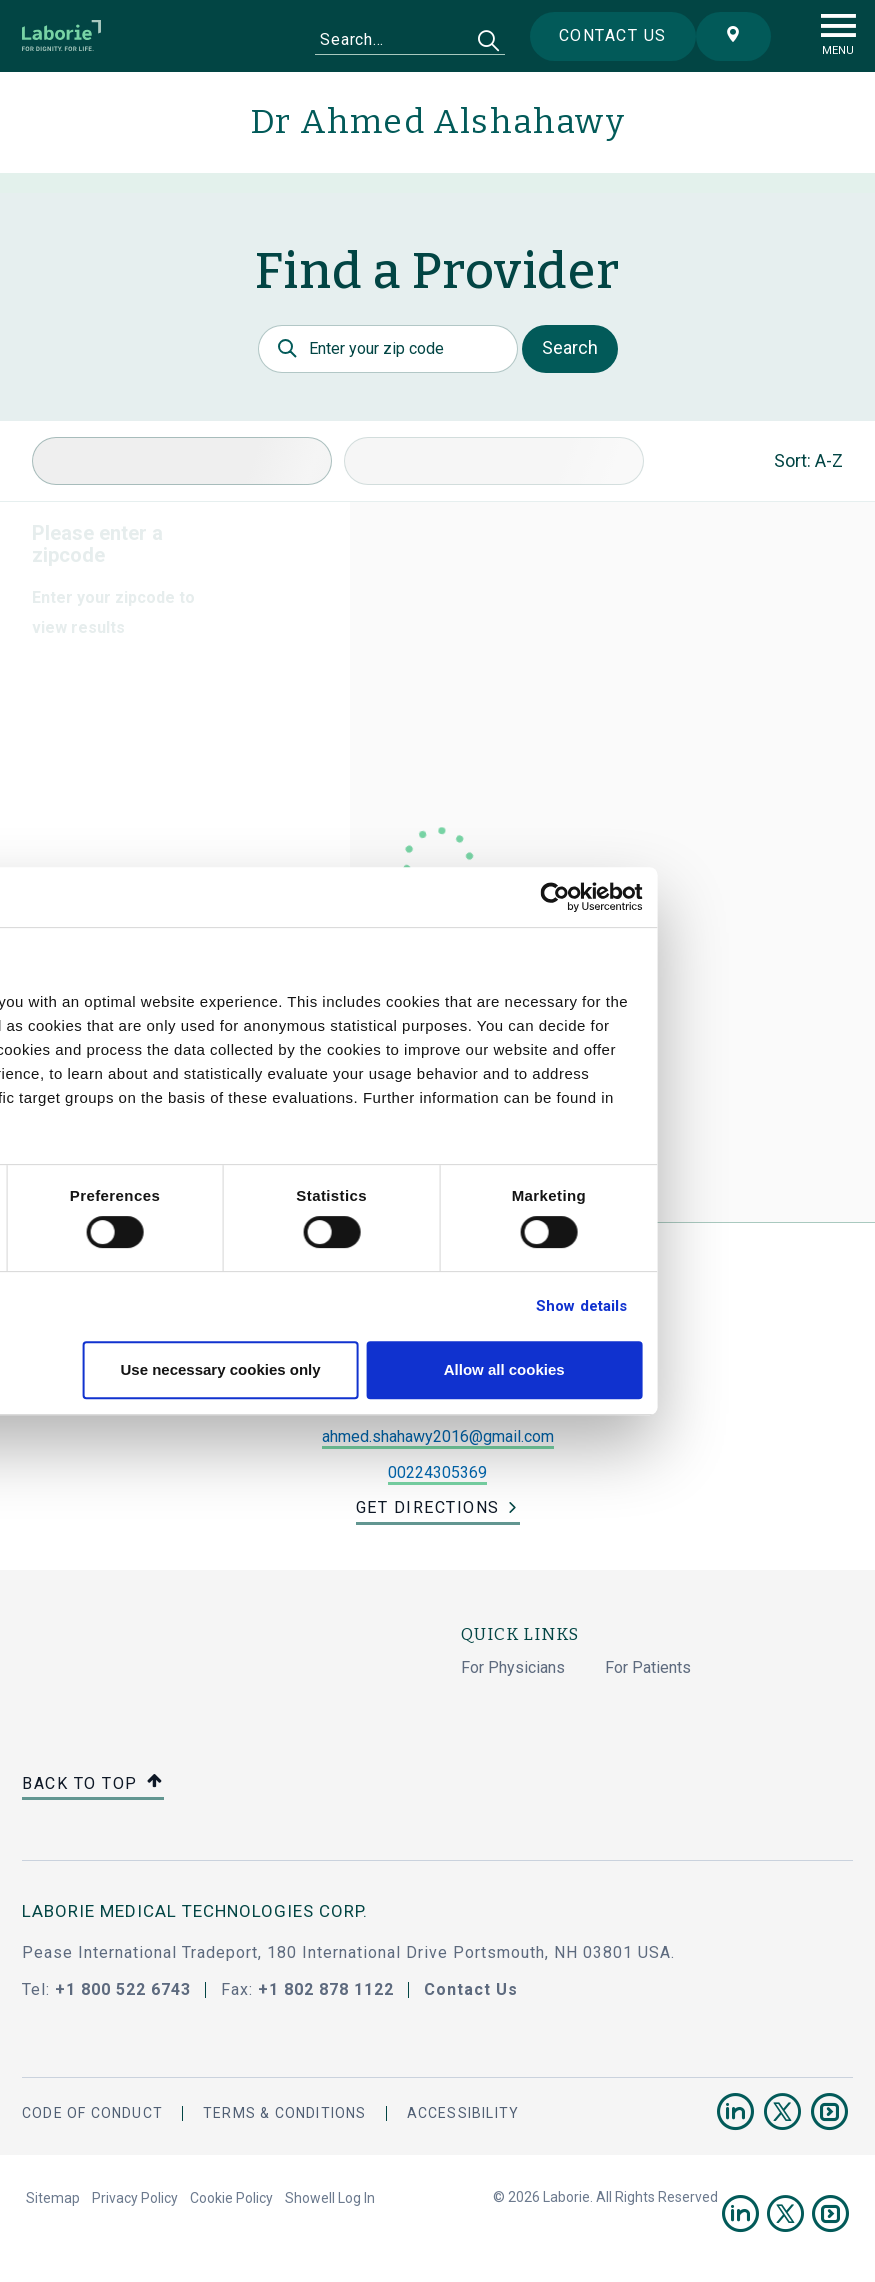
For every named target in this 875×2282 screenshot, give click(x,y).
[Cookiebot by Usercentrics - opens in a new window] (764, 897)
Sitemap (53, 2198)
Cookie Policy (231, 2198)
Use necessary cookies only (434, 1369)
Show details (791, 1306)
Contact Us (471, 1989)
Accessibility (463, 2113)
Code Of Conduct (92, 2113)
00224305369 (437, 1472)
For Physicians (513, 1667)
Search (570, 347)
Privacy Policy (135, 2198)
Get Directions (428, 1507)
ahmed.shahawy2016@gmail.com (438, 1436)
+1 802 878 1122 (326, 1989)
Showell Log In (330, 2198)
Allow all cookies (715, 1369)
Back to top (93, 1784)
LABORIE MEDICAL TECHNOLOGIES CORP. (195, 1911)
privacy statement (118, 1122)
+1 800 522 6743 (123, 1989)
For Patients (648, 1667)
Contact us (595, 35)
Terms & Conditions (285, 2113)
